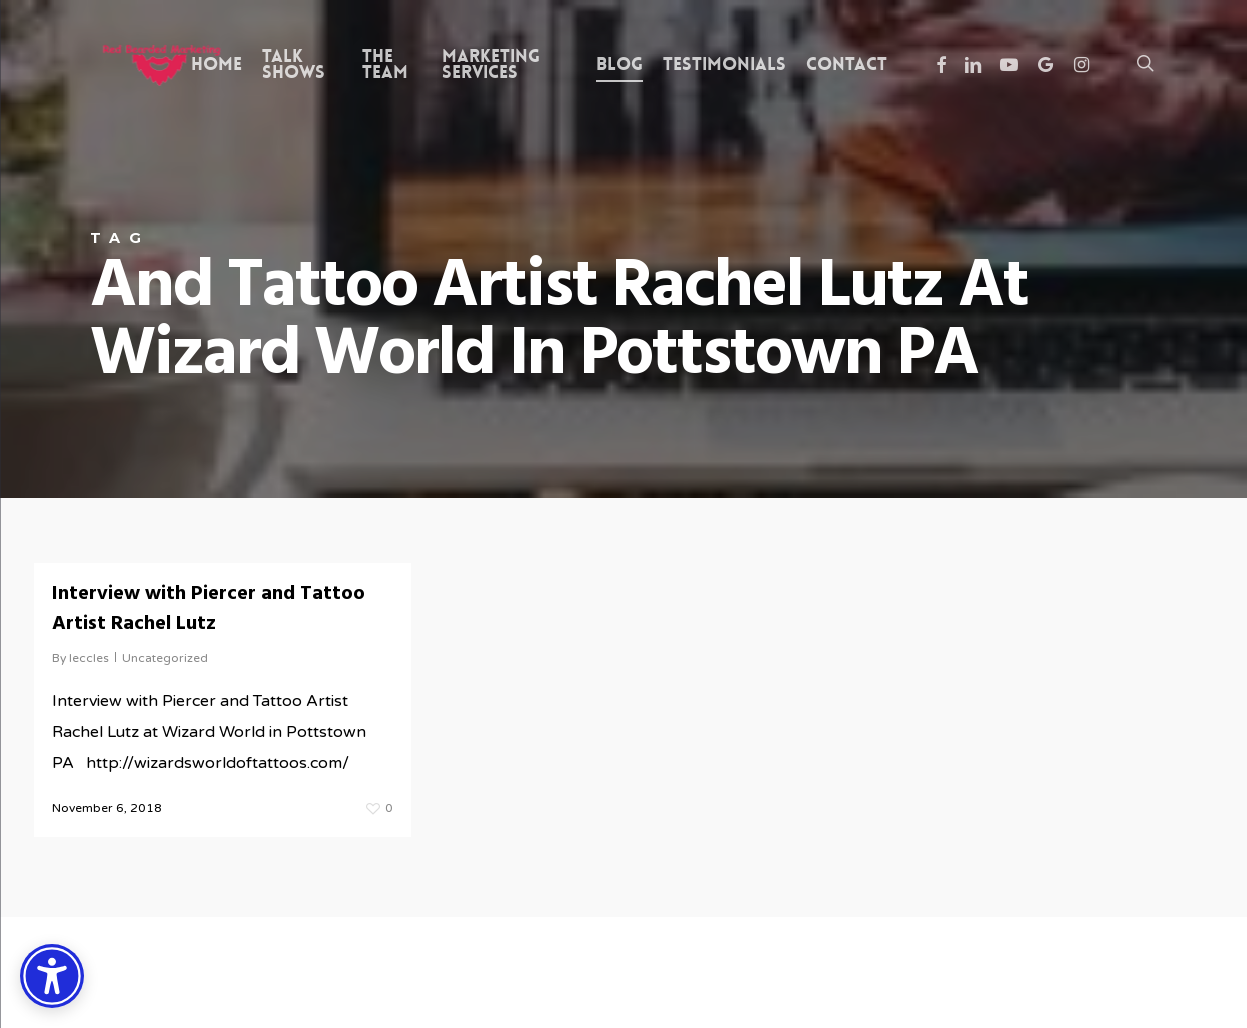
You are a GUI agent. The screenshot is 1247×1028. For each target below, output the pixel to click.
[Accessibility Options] (52, 976)
